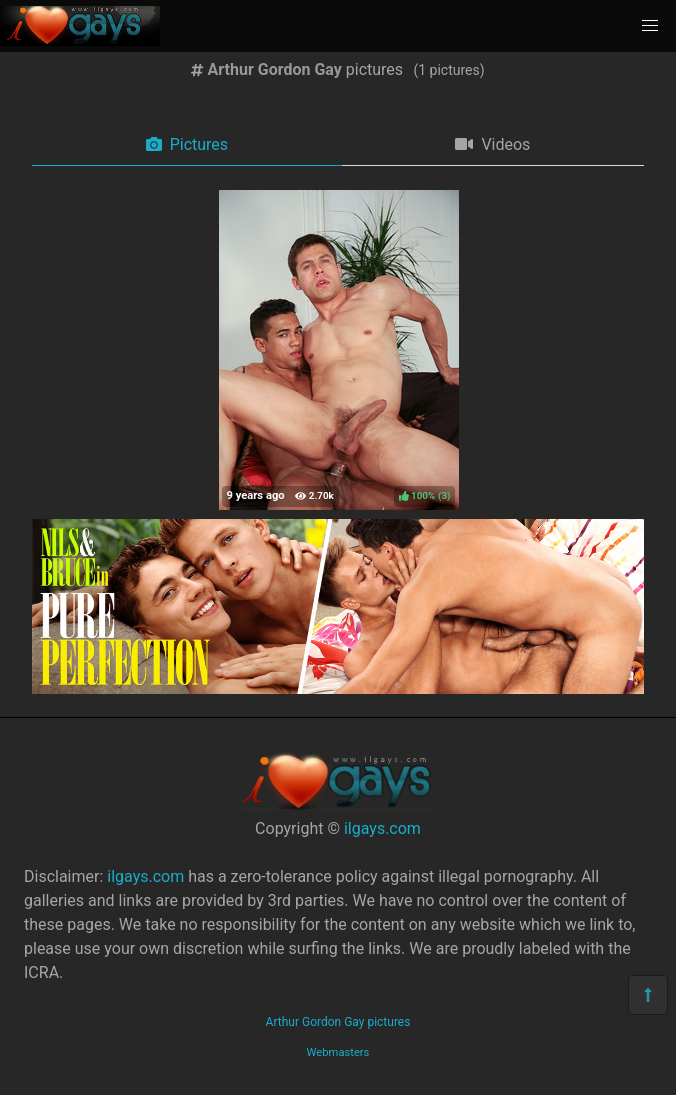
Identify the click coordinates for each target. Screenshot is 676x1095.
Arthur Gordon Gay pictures (338, 1022)
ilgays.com (382, 828)
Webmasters (338, 1052)
